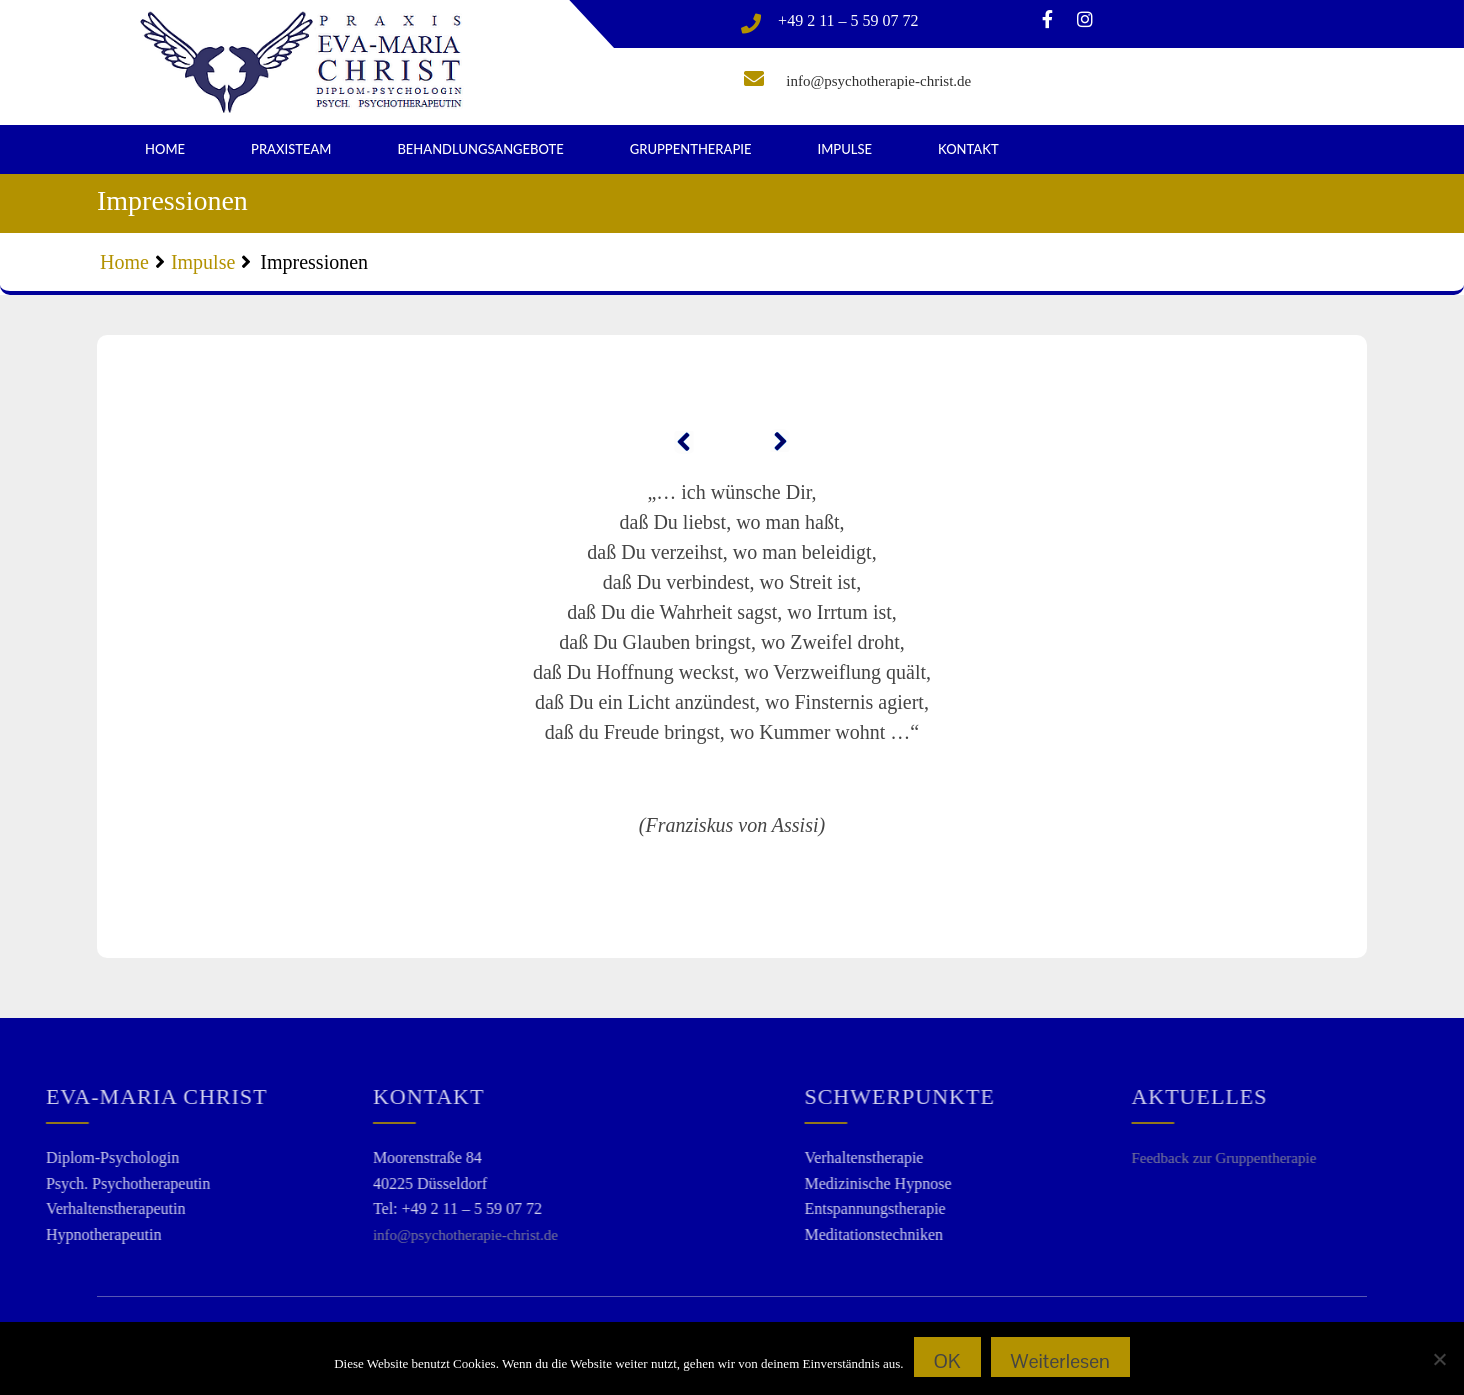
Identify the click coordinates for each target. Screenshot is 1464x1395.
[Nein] (1439, 1359)
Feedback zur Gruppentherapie (1341, 1158)
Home (165, 149)
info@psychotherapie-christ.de (878, 81)
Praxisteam (291, 149)
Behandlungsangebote (480, 149)
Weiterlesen (1060, 1361)
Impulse (844, 149)
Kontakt (968, 149)
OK (947, 1361)
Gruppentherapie (691, 149)
